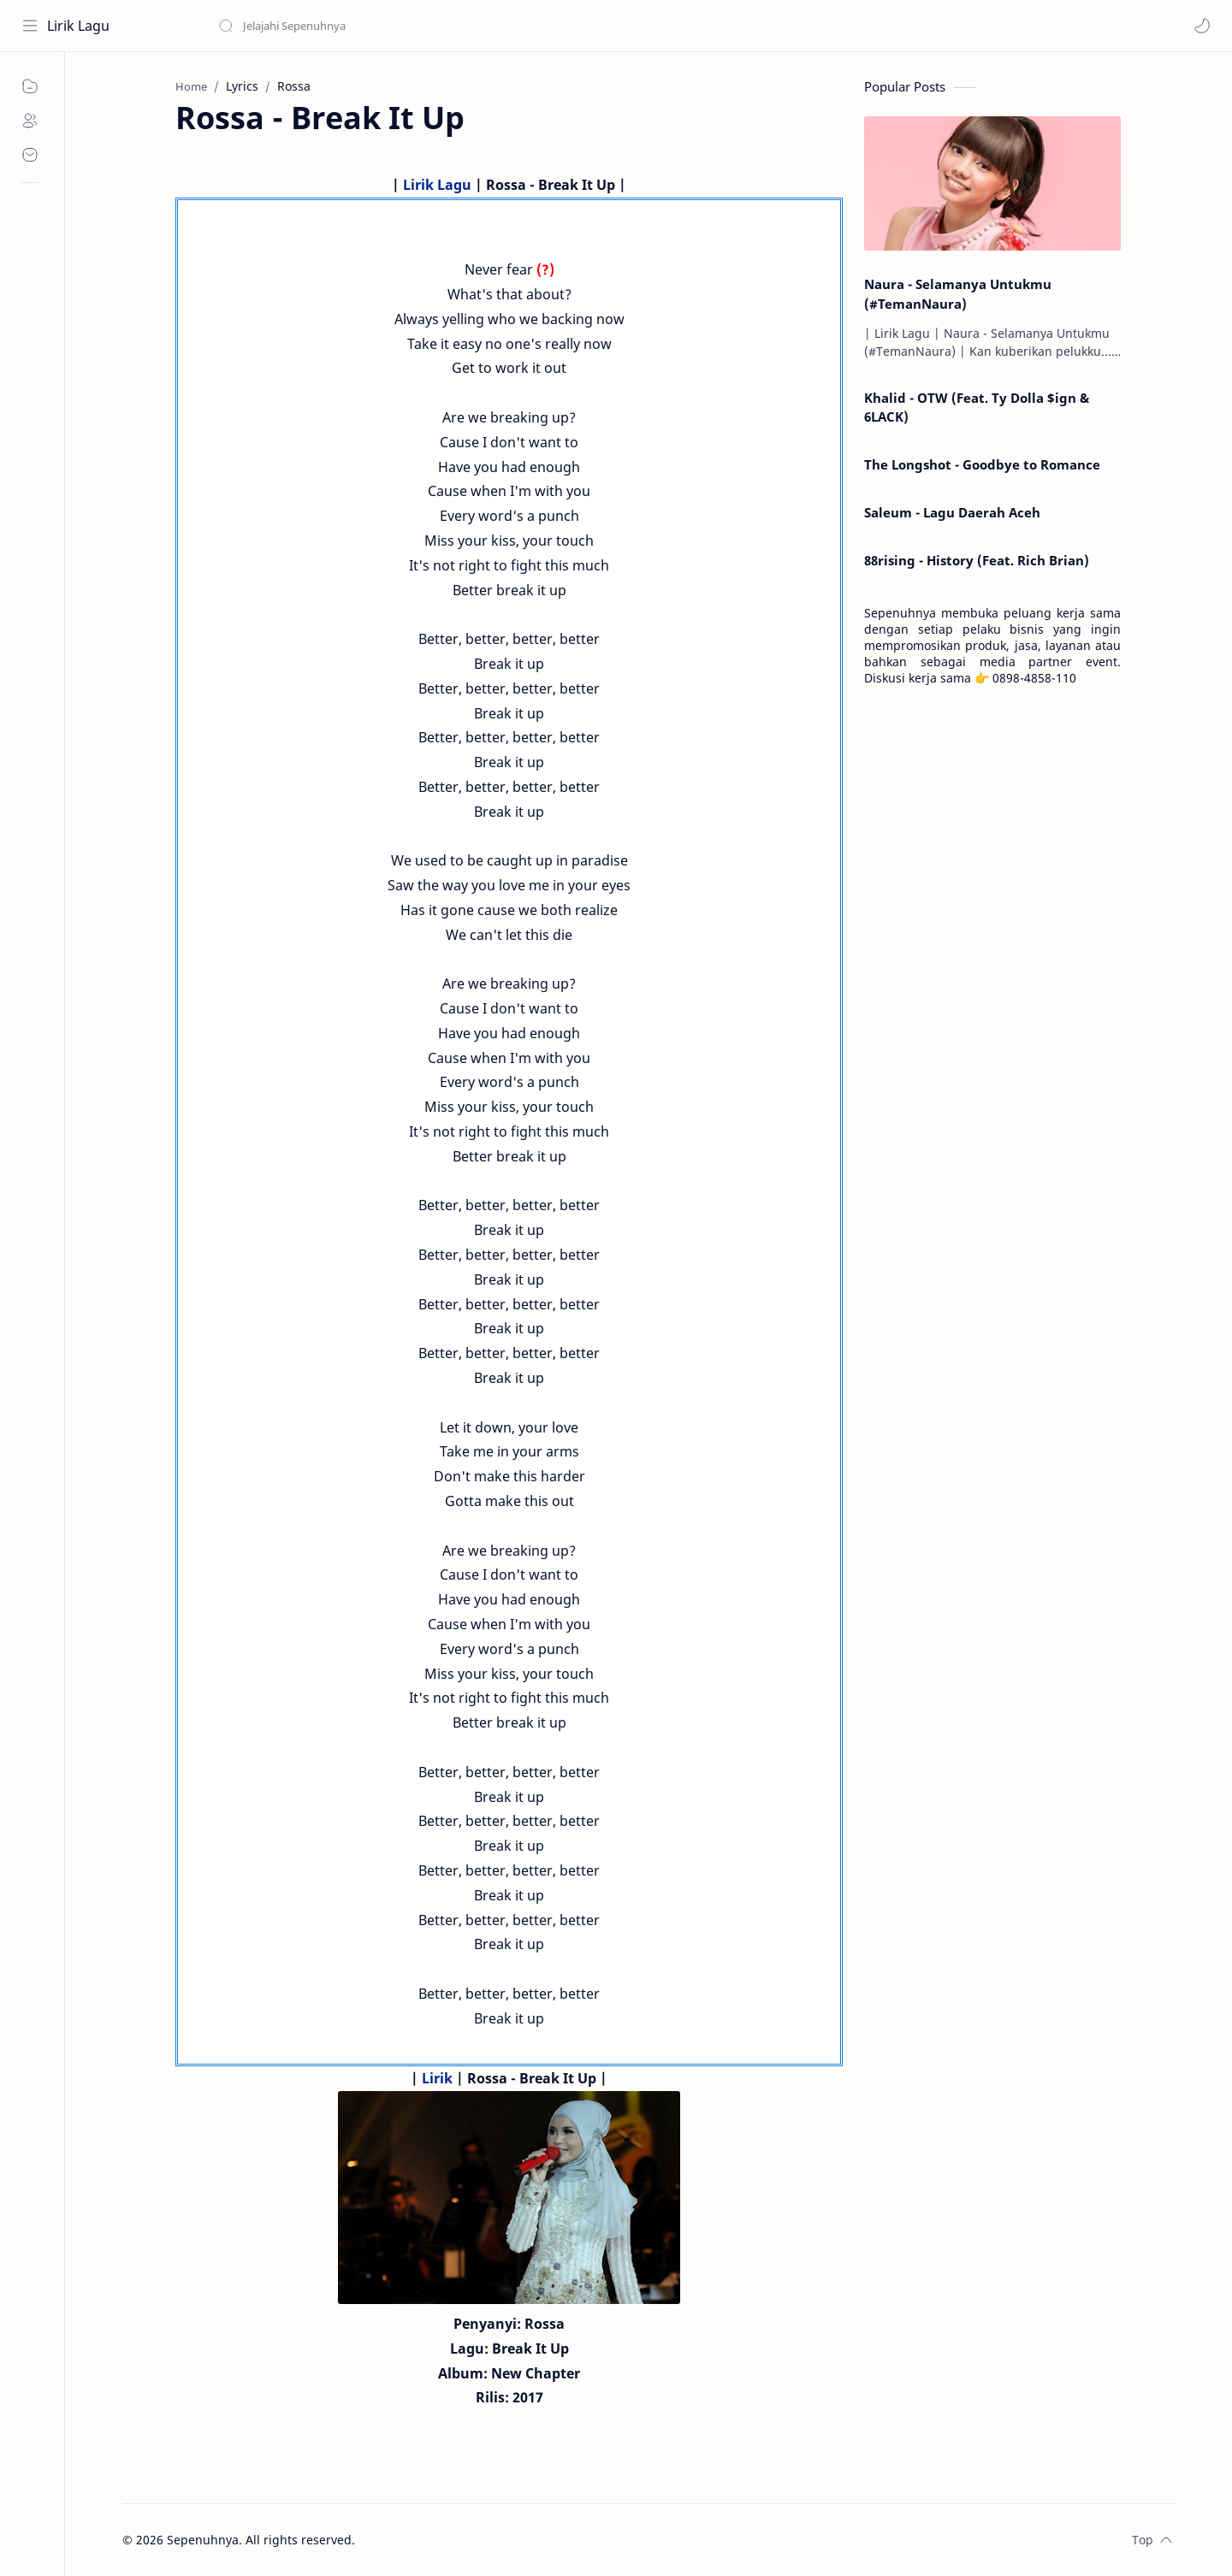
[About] (30, 120)
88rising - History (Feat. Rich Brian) (976, 560)
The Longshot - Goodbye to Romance (982, 464)
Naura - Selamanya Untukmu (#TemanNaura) (957, 293)
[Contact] (30, 155)
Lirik (437, 2078)
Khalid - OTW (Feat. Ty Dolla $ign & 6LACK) (976, 407)
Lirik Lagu (78, 25)
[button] (1202, 25)
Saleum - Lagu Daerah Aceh (952, 512)
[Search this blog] (355, 26)
